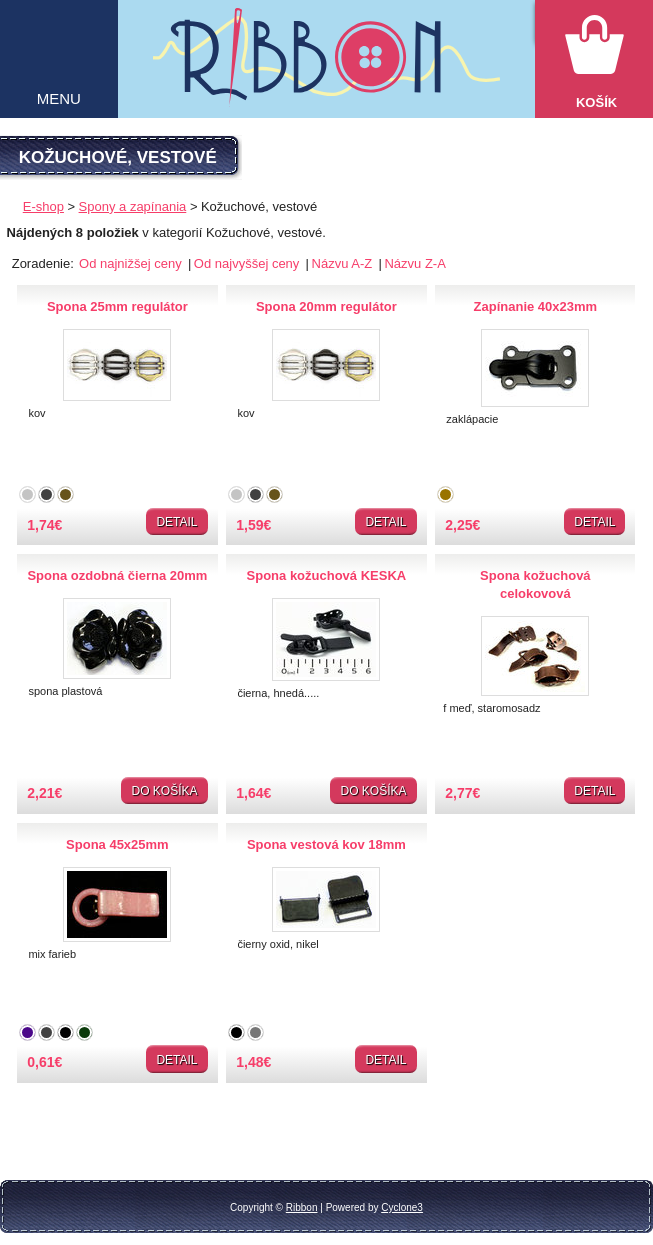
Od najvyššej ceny (248, 263)
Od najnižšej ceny (132, 263)
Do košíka (164, 791)
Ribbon (302, 1207)
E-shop (43, 206)
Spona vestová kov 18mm (326, 844)
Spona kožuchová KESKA (327, 575)
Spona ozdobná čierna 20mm (117, 575)
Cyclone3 (402, 1207)
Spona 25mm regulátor (117, 306)
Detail (176, 522)
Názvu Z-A (414, 263)
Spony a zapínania (133, 206)
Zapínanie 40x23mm (536, 306)
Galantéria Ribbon (326, 67)
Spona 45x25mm (117, 844)
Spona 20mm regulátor (326, 306)
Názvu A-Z (344, 263)
